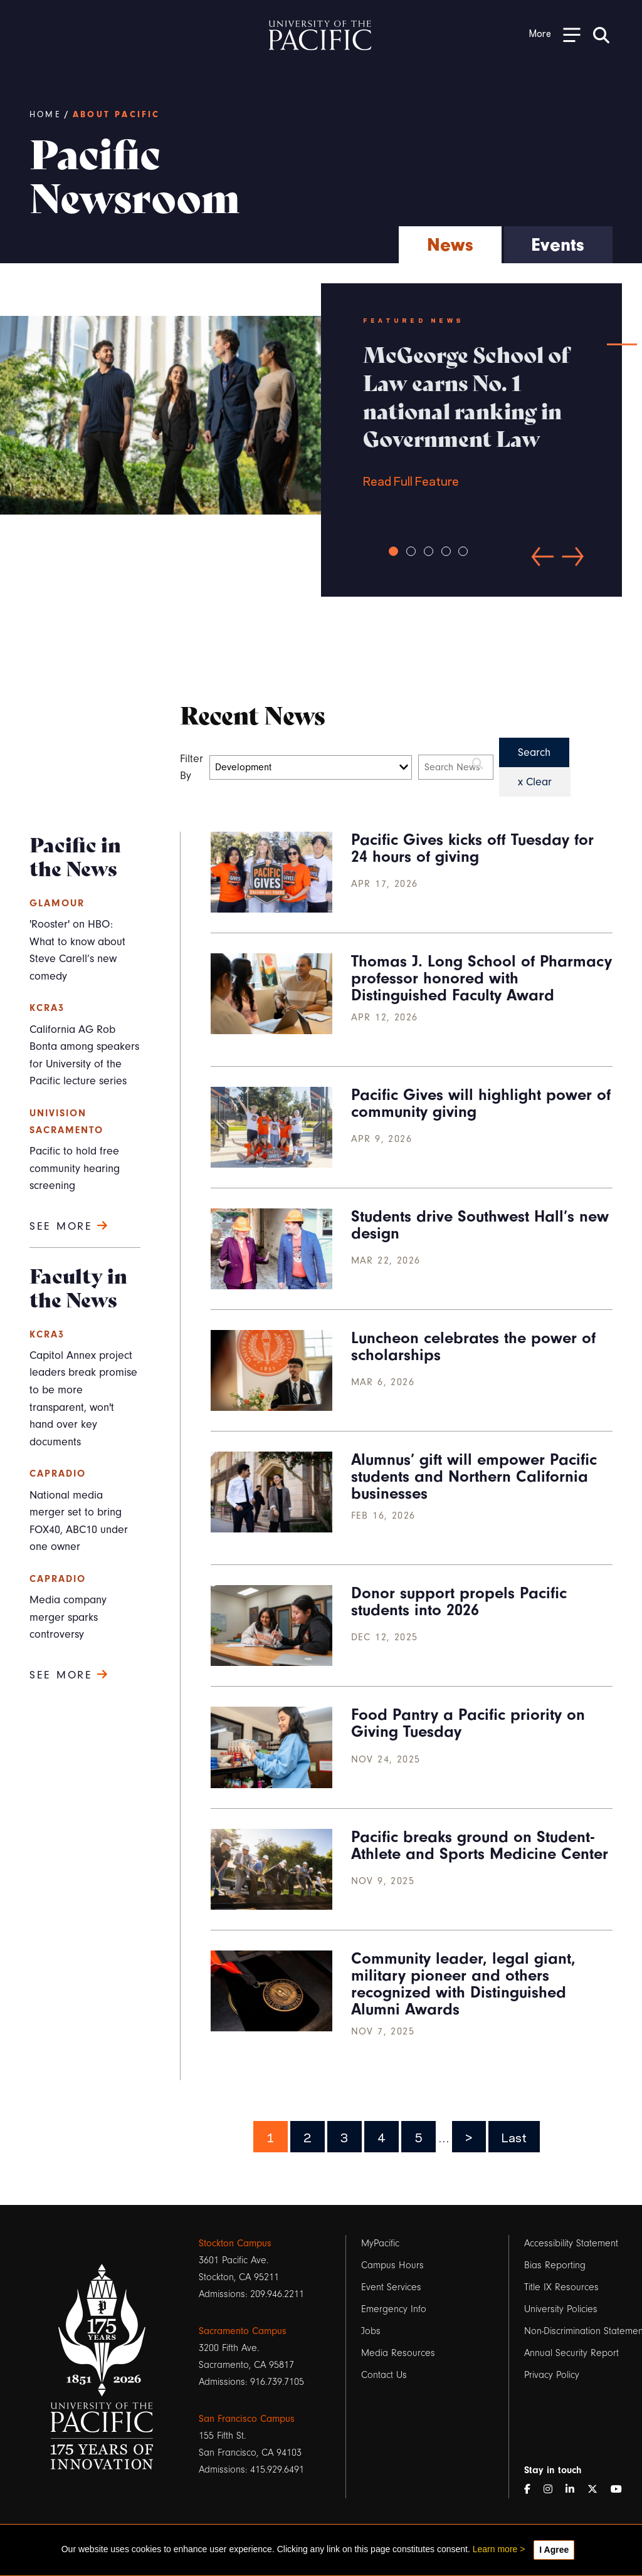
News (450, 245)
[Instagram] (553, 2489)
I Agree (554, 2550)
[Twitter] (597, 2489)
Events (558, 245)
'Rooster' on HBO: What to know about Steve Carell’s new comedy (77, 950)
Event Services (391, 2287)
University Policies (560, 2309)
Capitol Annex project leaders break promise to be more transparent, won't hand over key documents (83, 1398)
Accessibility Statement (571, 2243)
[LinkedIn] (575, 2489)
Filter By (192, 767)
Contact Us (384, 2374)
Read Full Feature (471, 414)
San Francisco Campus (247, 2418)
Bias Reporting (555, 2265)
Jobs (371, 2331)
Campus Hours (392, 2265)
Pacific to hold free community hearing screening (74, 1168)
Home (45, 115)
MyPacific (380, 2243)
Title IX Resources (561, 2287)
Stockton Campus (235, 2243)
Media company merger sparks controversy (68, 1617)
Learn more (495, 2549)
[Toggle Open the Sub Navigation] (555, 34)
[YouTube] (621, 2489)
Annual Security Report (571, 2353)
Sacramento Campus (243, 2331)
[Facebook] (532, 2489)
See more (69, 1226)
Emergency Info (393, 2309)
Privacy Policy (551, 2374)
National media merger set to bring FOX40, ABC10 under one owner (78, 1521)
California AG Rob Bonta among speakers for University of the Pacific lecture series (84, 1055)
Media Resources (398, 2353)
